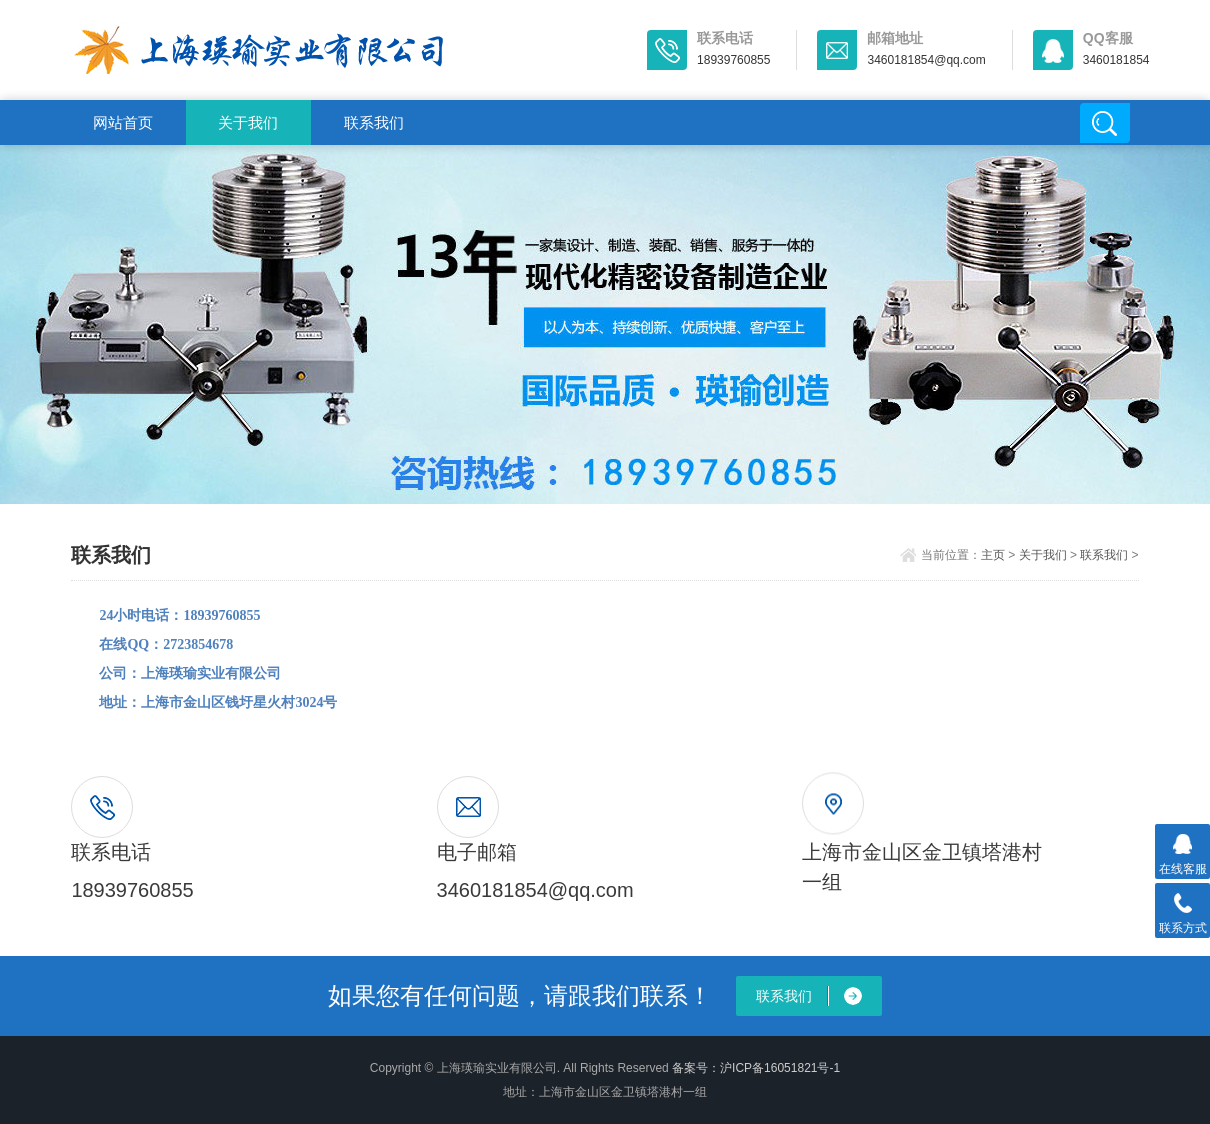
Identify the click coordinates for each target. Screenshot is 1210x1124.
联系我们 (374, 122)
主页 (993, 555)
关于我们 (248, 122)
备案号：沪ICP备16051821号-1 (756, 1068)
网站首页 (123, 122)
